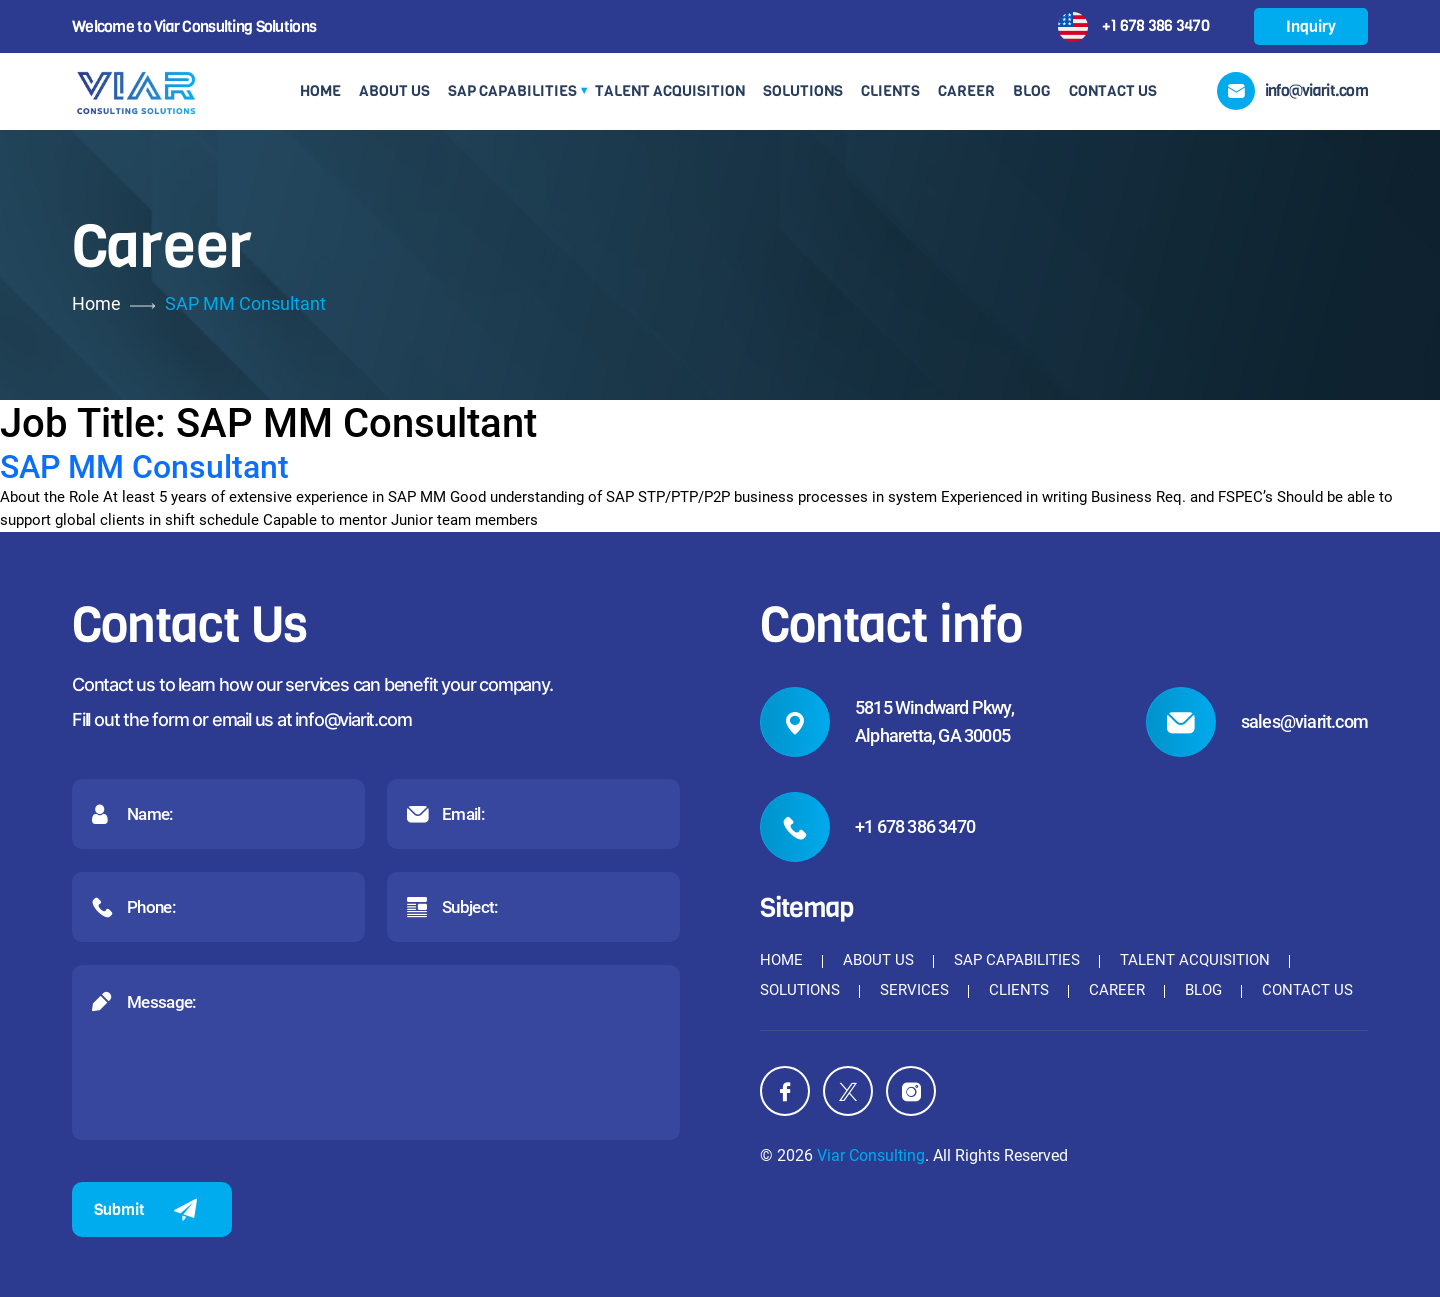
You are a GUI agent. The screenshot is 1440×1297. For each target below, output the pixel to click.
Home (320, 91)
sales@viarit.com (1304, 721)
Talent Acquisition (670, 91)
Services (914, 990)
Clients (890, 91)
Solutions (803, 91)
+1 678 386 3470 (1155, 24)
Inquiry (1311, 26)
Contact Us (1113, 91)
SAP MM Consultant (144, 467)
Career (966, 91)
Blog (1032, 91)
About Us (394, 91)
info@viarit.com (353, 719)
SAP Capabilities (512, 91)
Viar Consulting (871, 1155)
